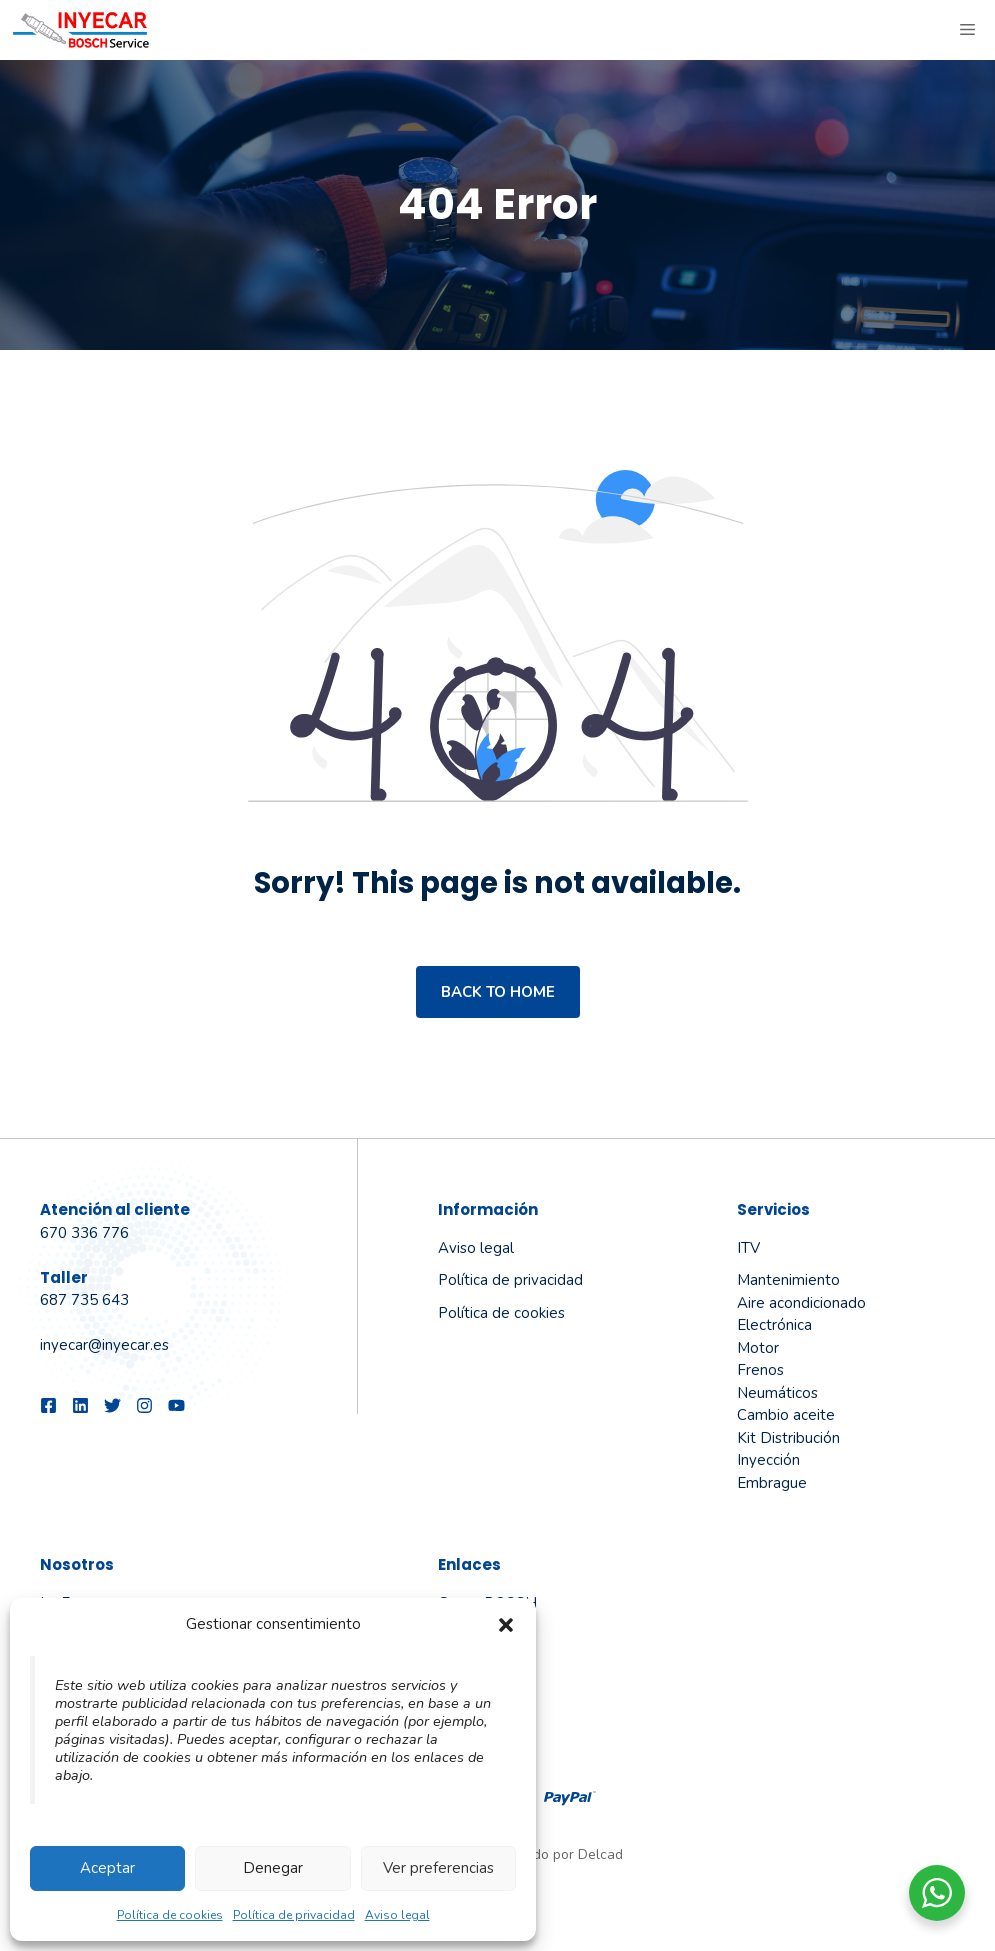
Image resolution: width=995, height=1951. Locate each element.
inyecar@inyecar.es (104, 1345)
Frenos (760, 1370)
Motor (758, 1348)
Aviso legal (397, 1915)
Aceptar (107, 1868)
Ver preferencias (438, 1868)
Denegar (273, 1868)
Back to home (498, 992)
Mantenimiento (788, 1280)
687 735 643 (84, 1300)
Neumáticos (777, 1393)
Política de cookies (170, 1915)
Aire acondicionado (801, 1303)
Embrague (772, 1483)
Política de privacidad (294, 1915)
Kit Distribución (788, 1438)
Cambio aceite (786, 1415)
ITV (748, 1248)
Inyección (768, 1460)
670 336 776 (84, 1233)
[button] (506, 1625)
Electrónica (774, 1325)
